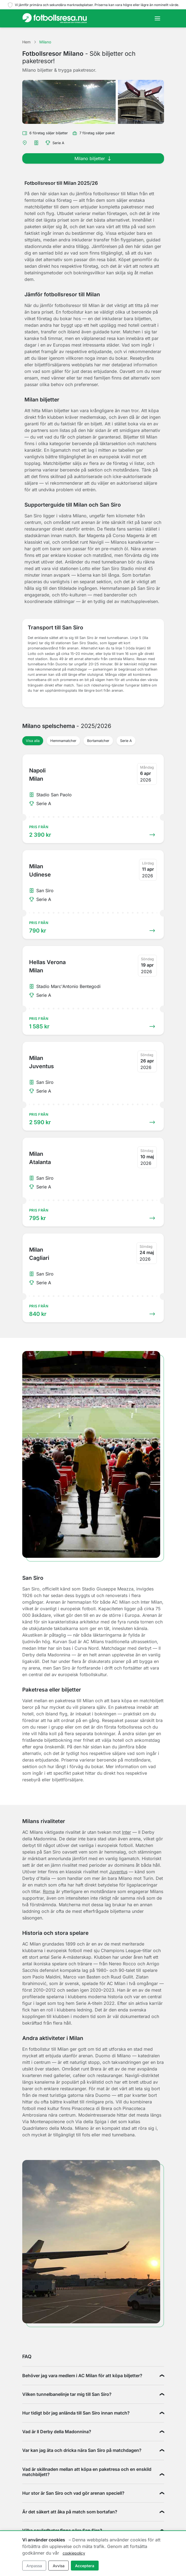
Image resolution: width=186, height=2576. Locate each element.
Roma (49, 1891)
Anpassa (34, 2565)
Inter (126, 1832)
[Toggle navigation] (157, 18)
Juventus (118, 1871)
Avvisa (59, 2565)
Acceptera (84, 2565)
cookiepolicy (74, 2553)
